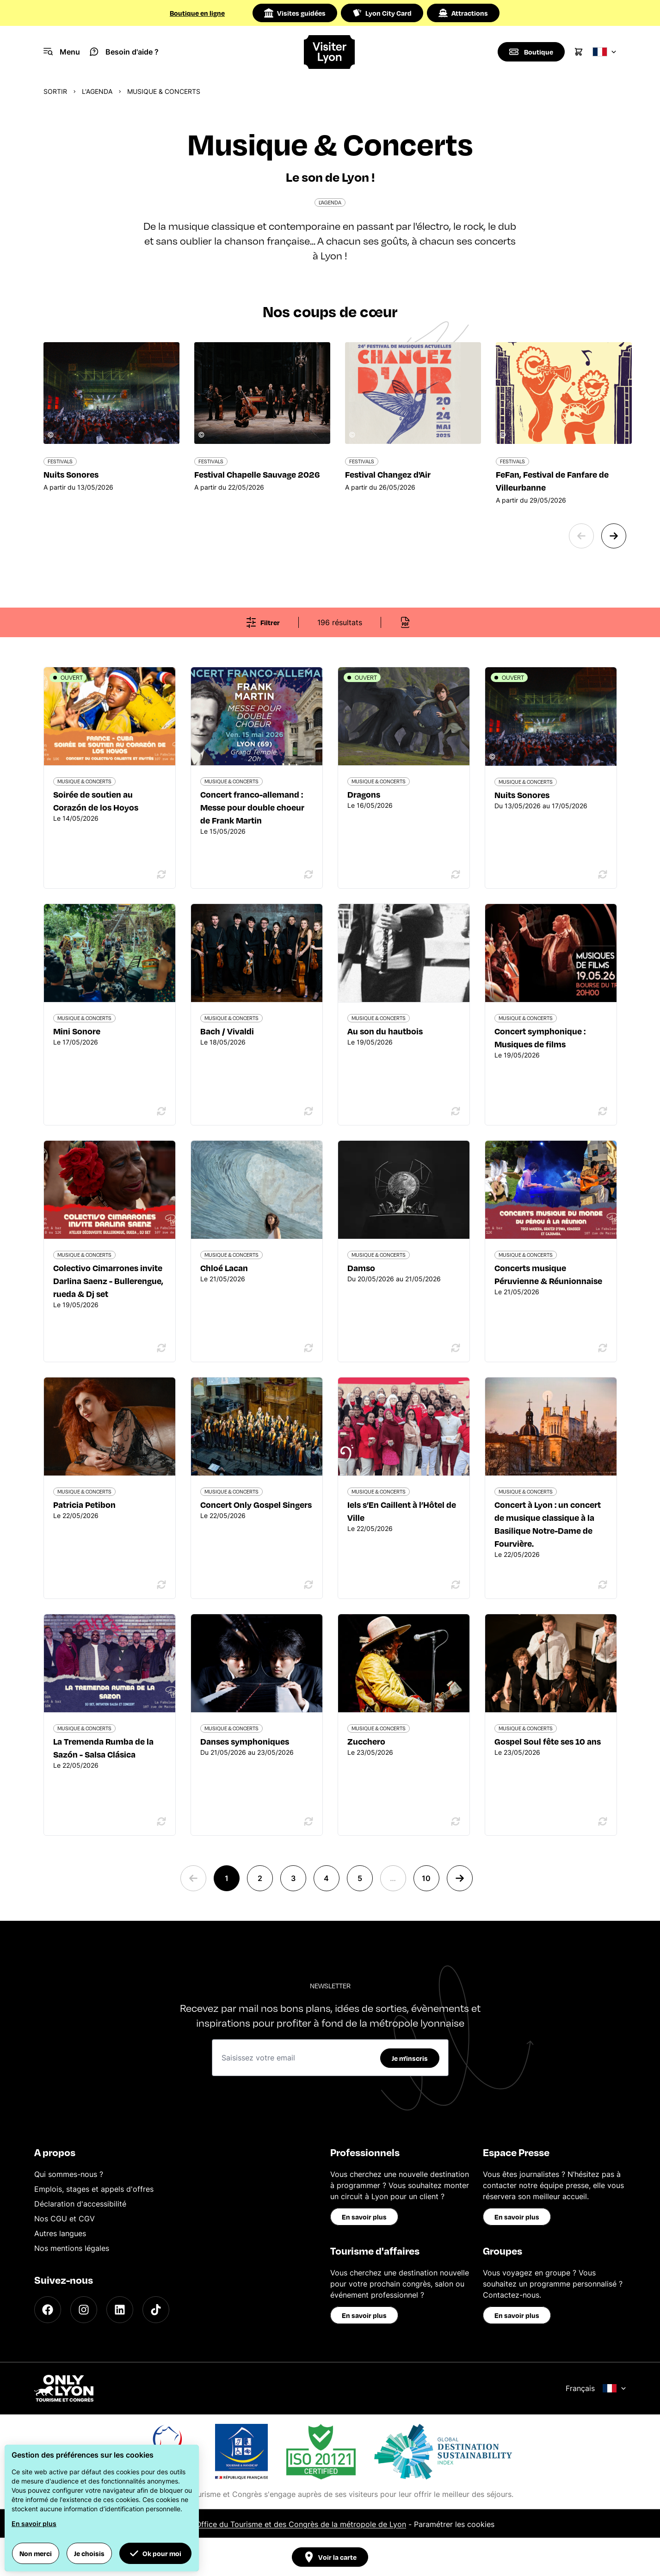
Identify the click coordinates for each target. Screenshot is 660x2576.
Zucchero (366, 1741)
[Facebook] (47, 2309)
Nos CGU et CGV (64, 2218)
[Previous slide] (581, 535)
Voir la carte (330, 2557)
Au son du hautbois (385, 1031)
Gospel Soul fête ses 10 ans (547, 1741)
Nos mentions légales (71, 2248)
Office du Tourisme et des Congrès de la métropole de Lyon (301, 2524)
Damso (361, 1267)
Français (596, 2388)
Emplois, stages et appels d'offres (94, 2189)
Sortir (55, 91)
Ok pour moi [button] (155, 2553)
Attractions (463, 13)
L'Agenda (97, 91)
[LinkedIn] (119, 2309)
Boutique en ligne (197, 13)
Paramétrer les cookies (454, 2524)
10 (426, 1878)
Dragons (363, 794)
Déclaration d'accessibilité (80, 2203)
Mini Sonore (76, 1031)
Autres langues (60, 2233)
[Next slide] (613, 535)
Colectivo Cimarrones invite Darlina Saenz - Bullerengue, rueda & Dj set (108, 1280)
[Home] (330, 52)
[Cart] (578, 51)
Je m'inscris (410, 2058)
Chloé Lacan (224, 1267)
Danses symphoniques (244, 1741)
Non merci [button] (35, 2553)
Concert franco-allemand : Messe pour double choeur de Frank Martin (252, 807)
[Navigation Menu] (61, 51)
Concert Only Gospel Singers (256, 1504)
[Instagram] (83, 2309)
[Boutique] (531, 51)
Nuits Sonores (521, 794)
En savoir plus (364, 2216)
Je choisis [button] (89, 2553)
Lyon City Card (382, 13)
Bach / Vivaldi (227, 1031)
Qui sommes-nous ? (68, 2174)
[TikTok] (155, 2309)
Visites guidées (295, 13)
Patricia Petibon (84, 1504)
